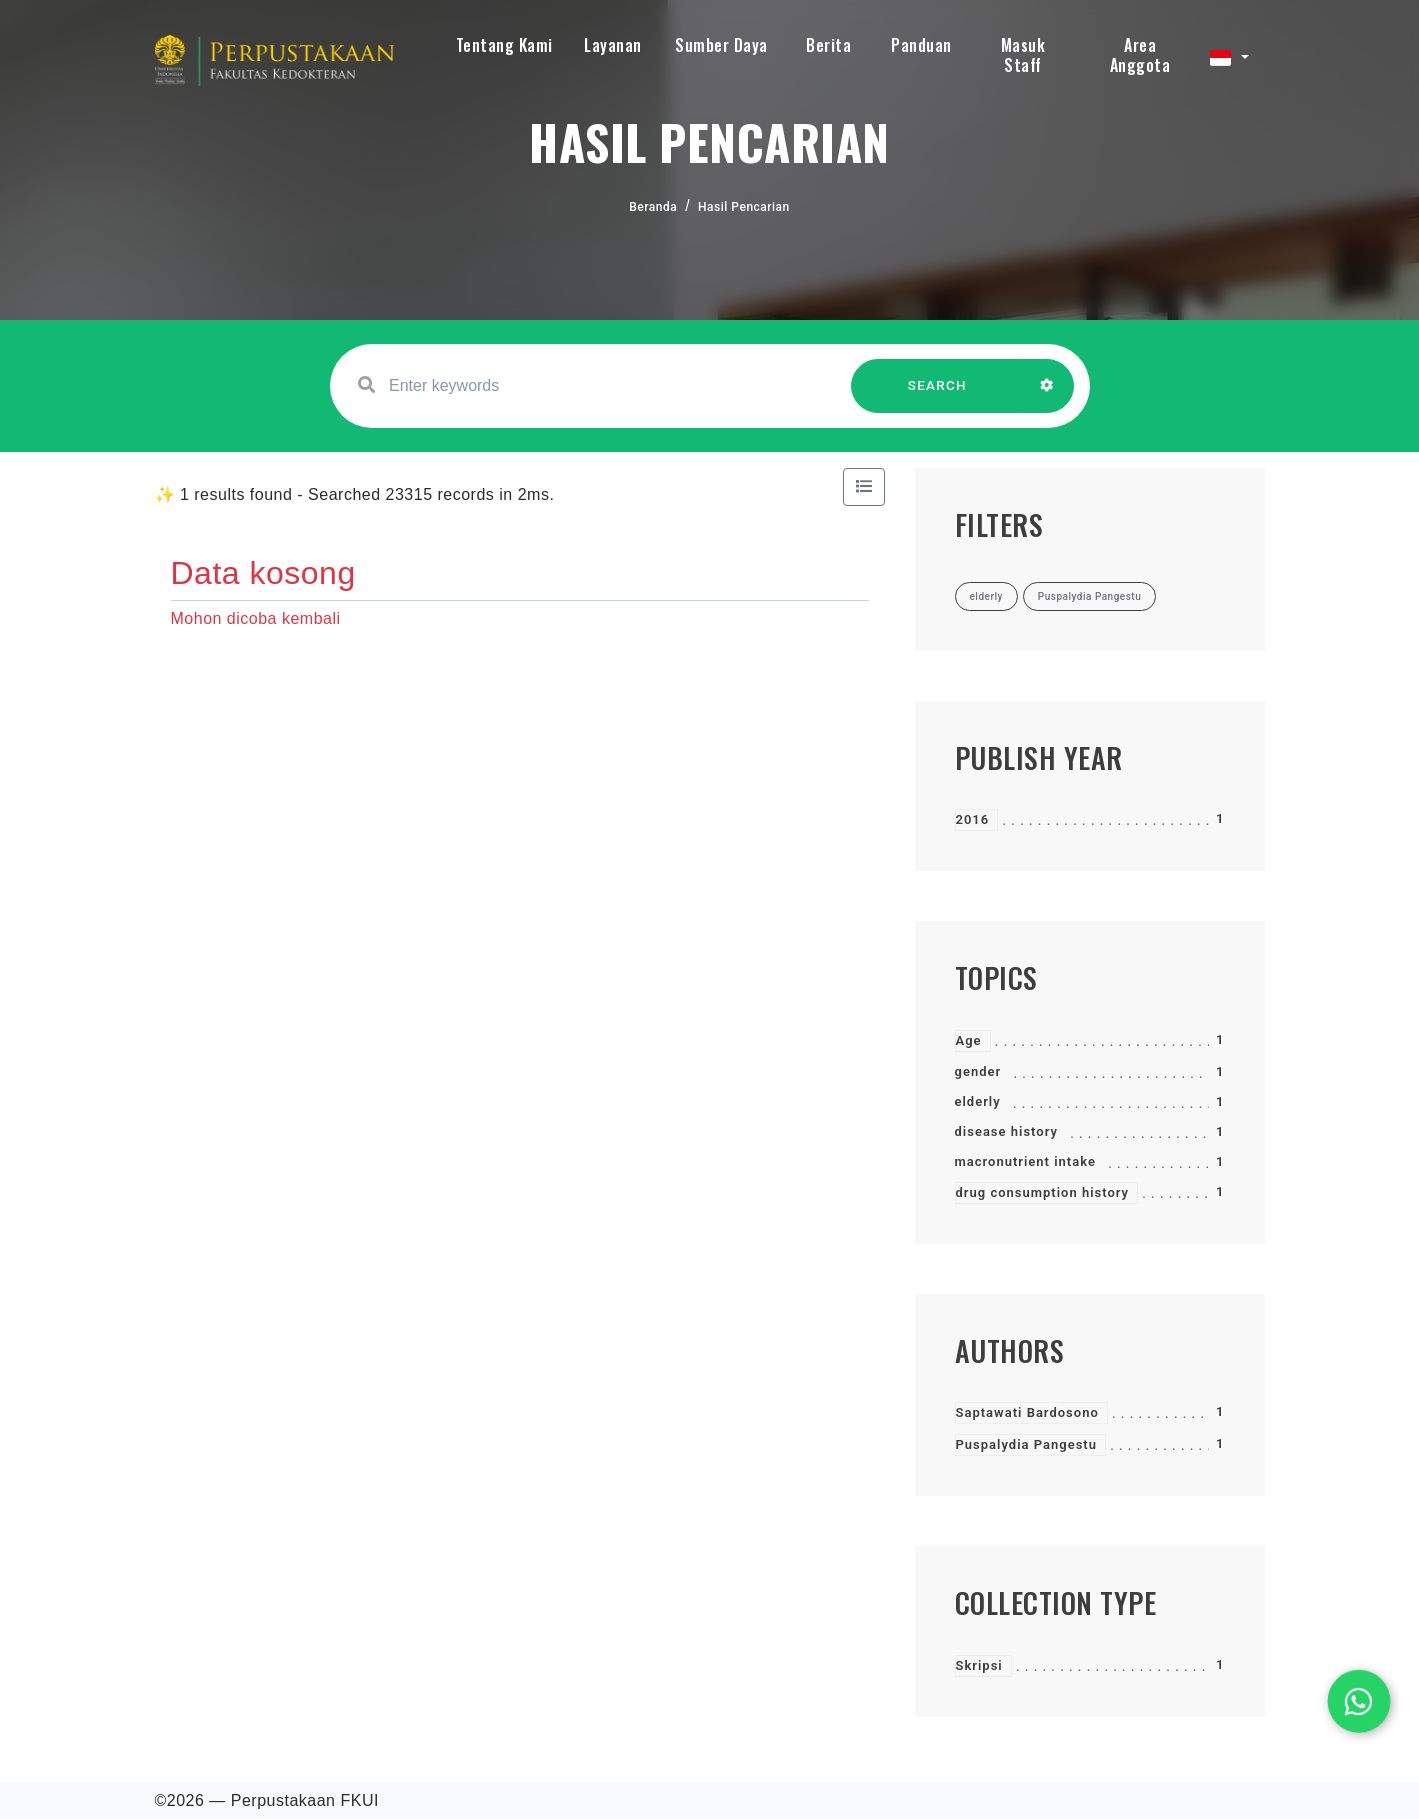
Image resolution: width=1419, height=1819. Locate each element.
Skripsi (979, 1665)
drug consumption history (1043, 1192)
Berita (828, 45)
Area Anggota (1140, 55)
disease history (1006, 1131)
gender (978, 1071)
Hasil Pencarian (744, 207)
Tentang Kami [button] (504, 45)
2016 (973, 819)
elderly (978, 1101)
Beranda (653, 207)
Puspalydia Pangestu (1026, 1444)
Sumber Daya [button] (721, 45)
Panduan (921, 45)
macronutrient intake (1025, 1161)
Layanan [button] (613, 45)
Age (969, 1040)
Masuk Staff (1023, 55)
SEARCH (937, 395)
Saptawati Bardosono (1027, 1412)
